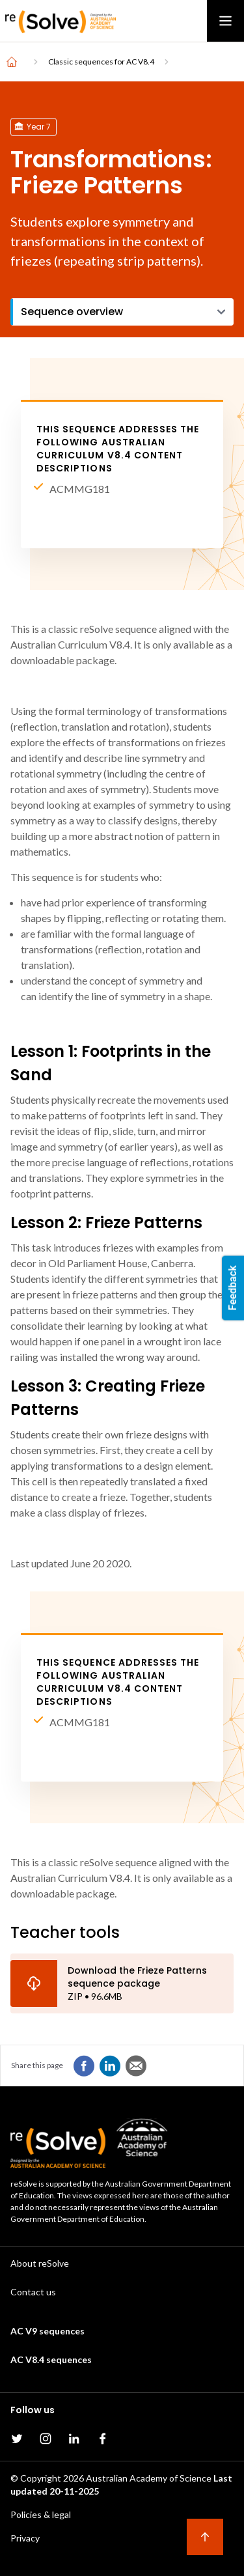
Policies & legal (40, 2514)
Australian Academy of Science (148, 2478)
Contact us (33, 2291)
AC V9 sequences (47, 2330)
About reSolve (39, 2263)
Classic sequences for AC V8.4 (101, 61)
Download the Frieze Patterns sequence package (137, 1977)
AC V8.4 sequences (51, 2359)
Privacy (25, 2537)
